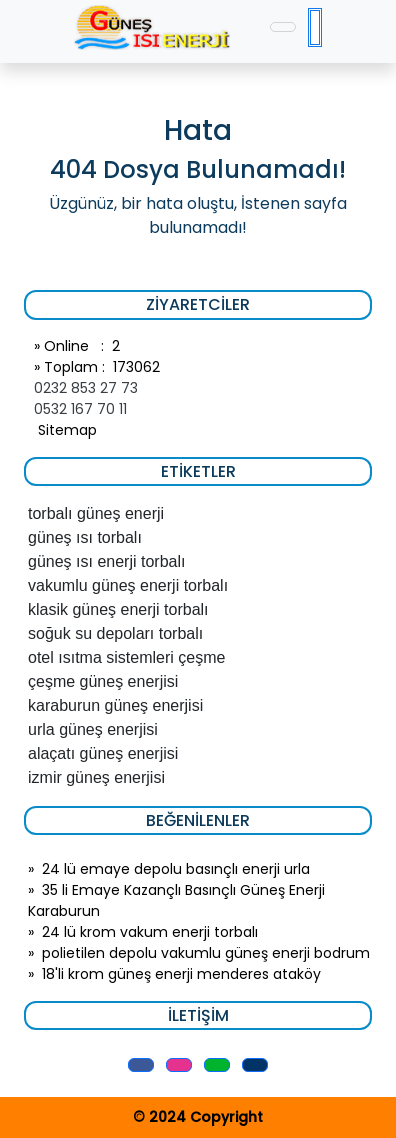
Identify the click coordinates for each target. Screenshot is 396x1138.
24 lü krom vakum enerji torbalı (150, 932)
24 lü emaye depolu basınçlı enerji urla (176, 869)
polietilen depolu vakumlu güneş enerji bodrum (206, 953)
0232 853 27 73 (86, 388)
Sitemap (65, 430)
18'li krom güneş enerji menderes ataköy (181, 974)
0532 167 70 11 (80, 409)
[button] (141, 1065)
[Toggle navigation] (283, 27)
